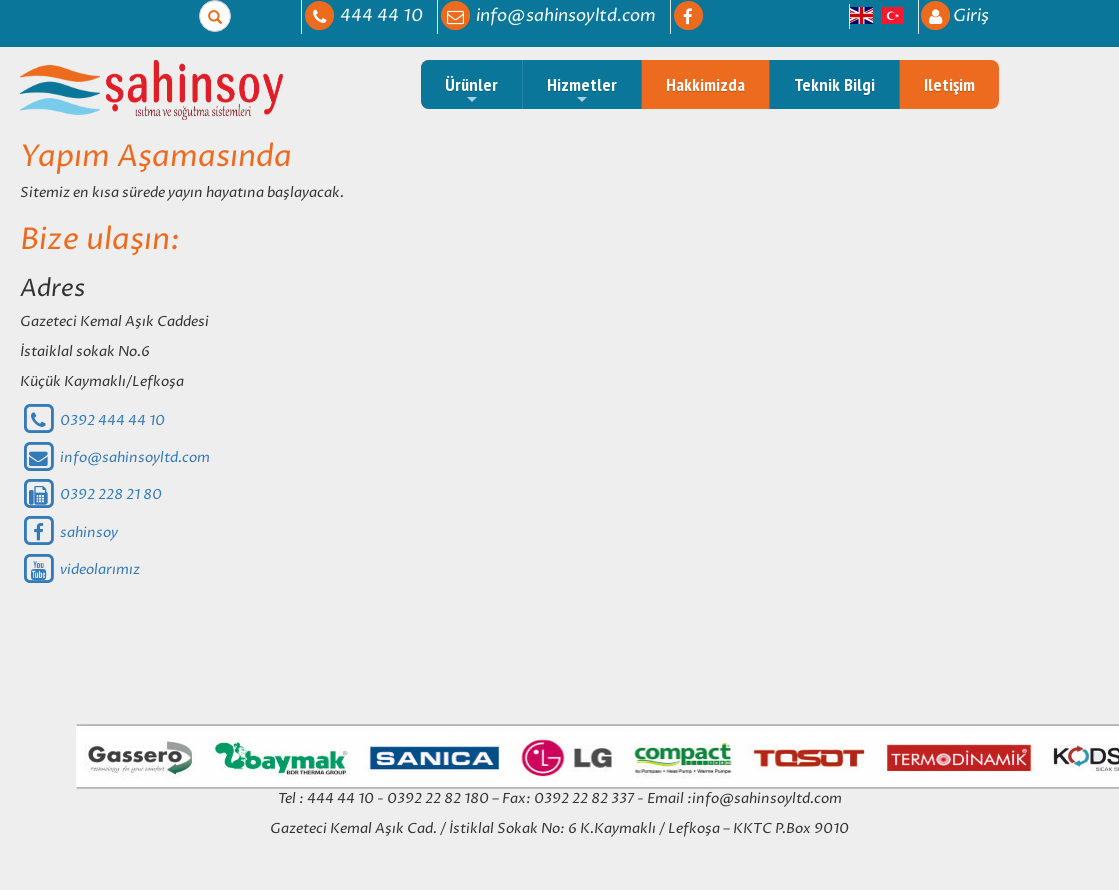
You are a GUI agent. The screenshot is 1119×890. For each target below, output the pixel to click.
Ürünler (471, 90)
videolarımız (80, 569)
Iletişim (949, 84)
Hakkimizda (705, 84)
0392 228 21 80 (91, 494)
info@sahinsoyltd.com (115, 457)
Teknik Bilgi (834, 84)
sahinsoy (69, 532)
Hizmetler (582, 90)
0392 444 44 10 (92, 420)
